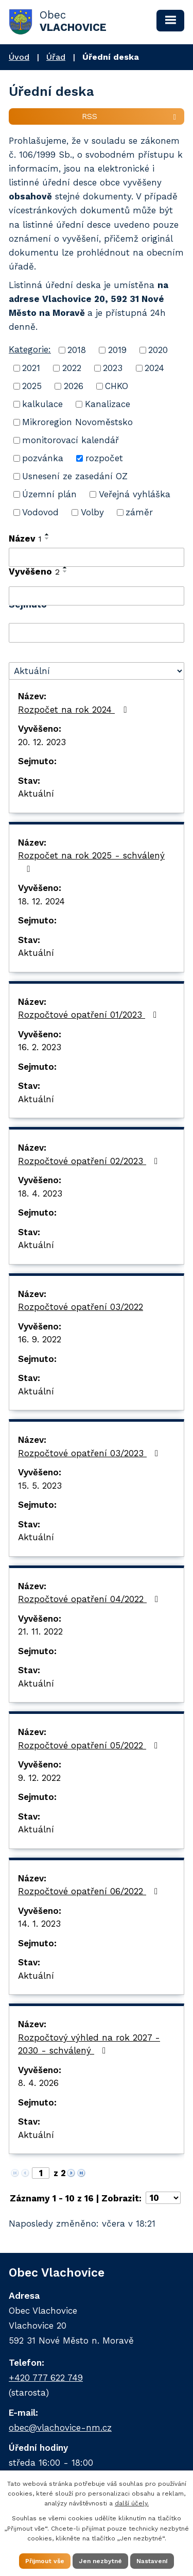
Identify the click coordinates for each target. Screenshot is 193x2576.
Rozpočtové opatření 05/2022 (90, 1745)
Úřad (55, 57)
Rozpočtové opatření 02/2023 (90, 1161)
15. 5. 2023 (40, 1485)
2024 (154, 368)
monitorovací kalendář (70, 440)
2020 (158, 350)
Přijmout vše (44, 2561)
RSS (131, 116)
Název (25, 538)
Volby (92, 512)
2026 (73, 386)
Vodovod (40, 512)
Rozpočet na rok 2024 (74, 709)
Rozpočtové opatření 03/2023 (90, 1453)
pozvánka (42, 458)
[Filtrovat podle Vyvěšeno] (96, 596)
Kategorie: (30, 349)
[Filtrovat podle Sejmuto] (96, 633)
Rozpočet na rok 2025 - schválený (91, 861)
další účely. (132, 2503)
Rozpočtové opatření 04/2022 (90, 1599)
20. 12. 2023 (42, 742)
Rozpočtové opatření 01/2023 (89, 1014)
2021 (31, 368)
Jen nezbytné (100, 2561)
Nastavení (152, 2561)
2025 (32, 386)
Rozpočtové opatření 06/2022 (90, 1891)
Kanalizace (107, 404)
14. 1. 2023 (39, 1923)
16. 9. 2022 (39, 1339)
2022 (71, 368)
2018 (76, 350)
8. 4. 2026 (38, 2083)
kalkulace (42, 404)
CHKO (116, 386)
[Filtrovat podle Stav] (96, 671)
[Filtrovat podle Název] (96, 557)
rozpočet (104, 458)
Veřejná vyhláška (134, 494)
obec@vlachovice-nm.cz (60, 2427)
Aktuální (36, 793)
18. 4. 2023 (40, 1193)
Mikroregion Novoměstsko (77, 422)
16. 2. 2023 (39, 1047)
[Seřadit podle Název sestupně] (47, 538)
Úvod (19, 57)
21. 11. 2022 (40, 1631)
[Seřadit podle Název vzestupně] (47, 534)
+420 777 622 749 (46, 2377)
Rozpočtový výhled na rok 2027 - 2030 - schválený (89, 2044)
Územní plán (49, 494)
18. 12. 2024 (41, 901)
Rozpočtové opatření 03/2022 (80, 1307)
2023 (112, 368)
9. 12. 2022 (39, 1778)
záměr (139, 512)
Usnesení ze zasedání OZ (75, 476)
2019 (117, 350)
